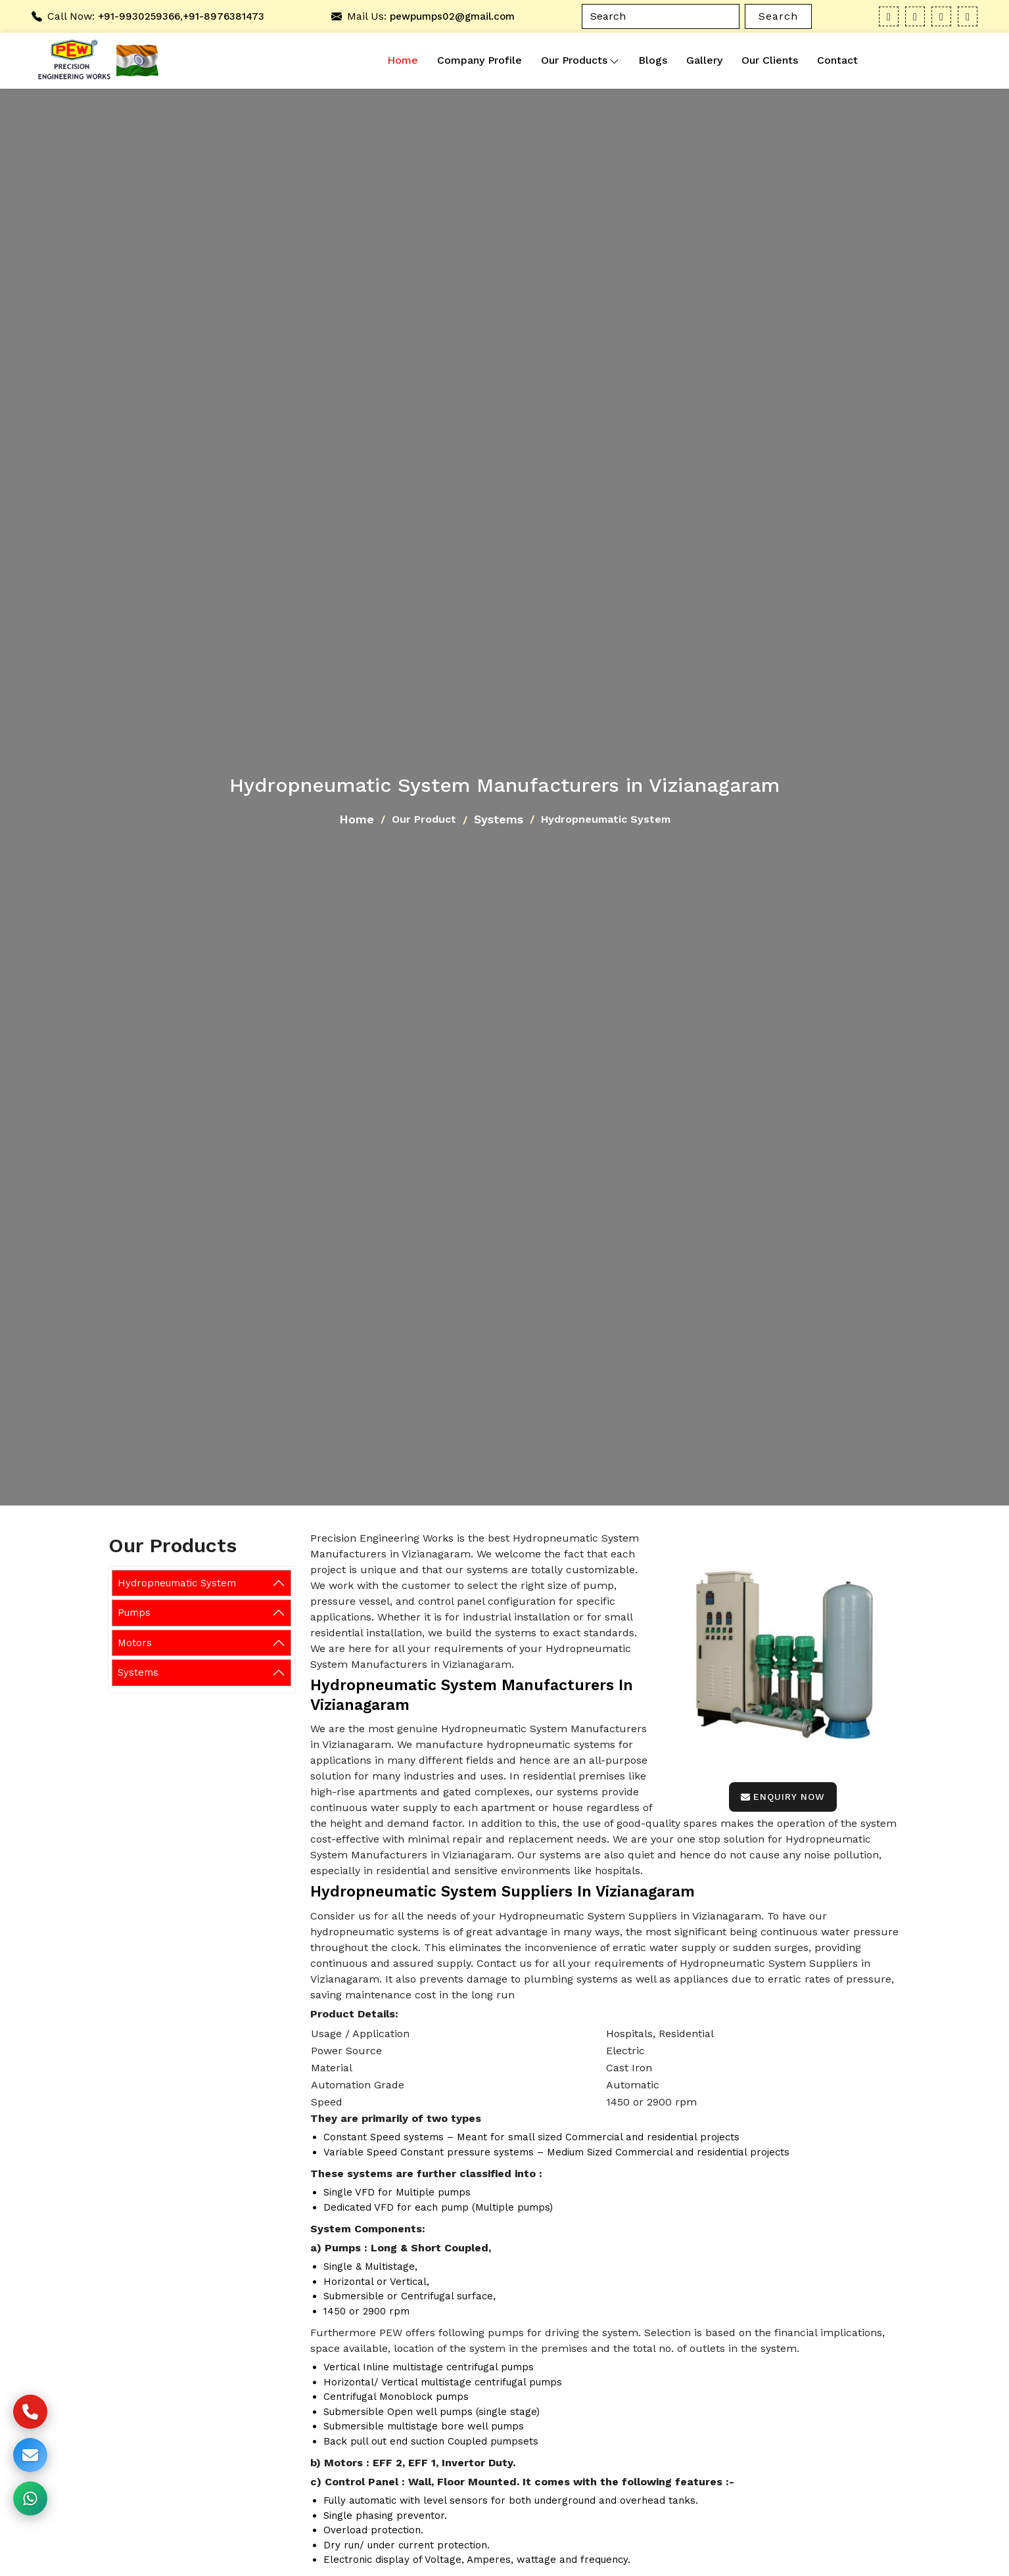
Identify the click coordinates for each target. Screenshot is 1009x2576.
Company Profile (479, 60)
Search (778, 16)
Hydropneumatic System (177, 1583)
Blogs (652, 60)
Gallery (704, 60)
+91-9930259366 (139, 16)
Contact (837, 60)
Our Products (580, 60)
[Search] (660, 16)
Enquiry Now (783, 1796)
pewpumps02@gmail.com (452, 16)
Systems (498, 819)
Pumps (134, 1613)
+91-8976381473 (223, 16)
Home (402, 60)
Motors (135, 1643)
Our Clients (769, 60)
